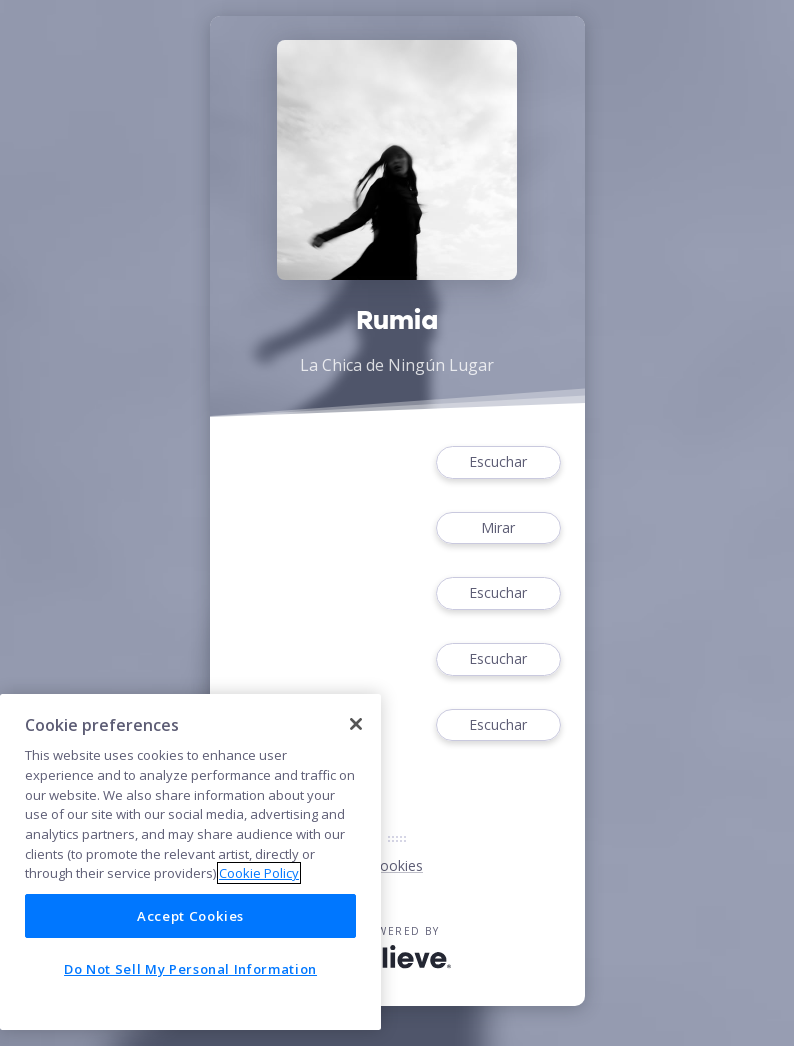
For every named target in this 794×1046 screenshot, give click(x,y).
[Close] (356, 724)
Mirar (498, 528)
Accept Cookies (190, 916)
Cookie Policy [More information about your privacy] (259, 873)
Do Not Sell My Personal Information (190, 969)
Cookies (397, 865)
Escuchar (498, 462)
